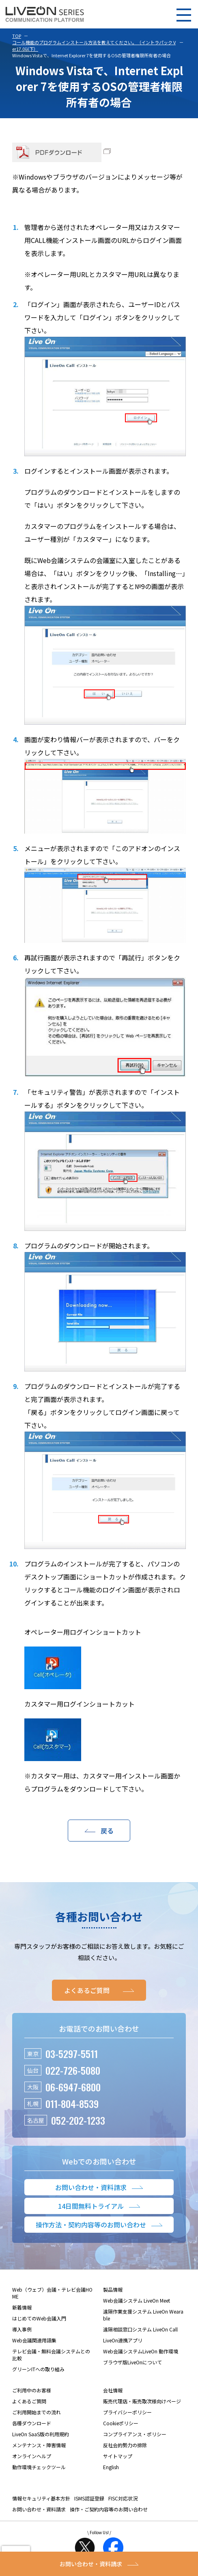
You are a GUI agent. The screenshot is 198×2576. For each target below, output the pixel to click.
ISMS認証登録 (89, 2498)
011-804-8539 (72, 2103)
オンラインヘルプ (31, 2456)
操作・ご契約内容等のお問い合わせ (109, 2509)
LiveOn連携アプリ (122, 2340)
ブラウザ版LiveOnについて (132, 2362)
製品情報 (113, 2289)
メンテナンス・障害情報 (39, 2445)
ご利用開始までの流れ (36, 2412)
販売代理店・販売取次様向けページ (142, 2401)
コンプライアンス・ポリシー (134, 2434)
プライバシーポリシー (127, 2412)
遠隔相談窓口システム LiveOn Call (140, 2329)
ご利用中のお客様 (31, 2390)
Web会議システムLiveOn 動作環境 (140, 2351)
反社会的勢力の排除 (125, 2445)
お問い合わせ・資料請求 (39, 2509)
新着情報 (22, 2307)
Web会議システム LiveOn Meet (136, 2300)
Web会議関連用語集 (34, 2340)
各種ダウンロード (31, 2423)
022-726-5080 (72, 2070)
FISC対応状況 (123, 2498)
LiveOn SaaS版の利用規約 (40, 2434)
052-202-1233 (78, 2120)
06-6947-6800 (73, 2087)
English (111, 2466)
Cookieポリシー (120, 2423)
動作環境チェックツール (39, 2466)
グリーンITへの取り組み (38, 2369)
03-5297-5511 (71, 2053)
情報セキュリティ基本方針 (41, 2498)
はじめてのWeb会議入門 (39, 2318)
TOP (16, 35)
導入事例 (22, 2329)
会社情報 (113, 2390)
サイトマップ (117, 2456)
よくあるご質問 (29, 2401)
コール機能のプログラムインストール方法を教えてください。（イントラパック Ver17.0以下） (94, 45)
